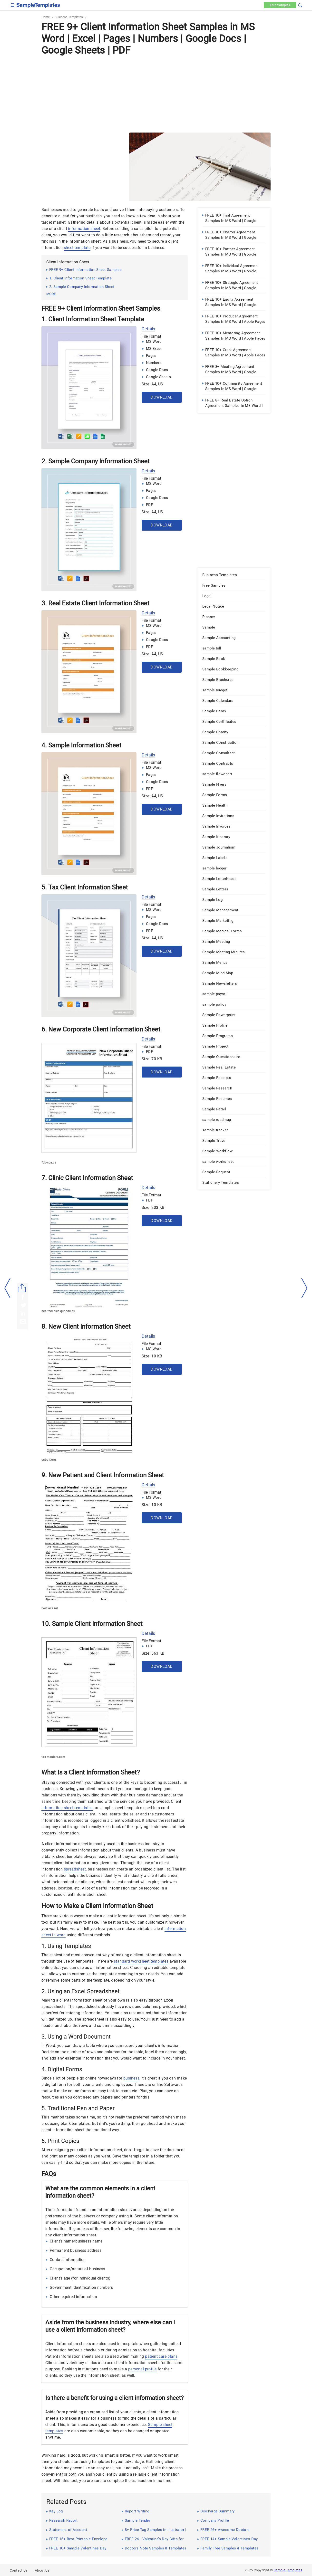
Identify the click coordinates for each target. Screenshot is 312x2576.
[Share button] (22, 1288)
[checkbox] (12, 4)
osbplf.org (48, 1459)
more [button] (51, 294)
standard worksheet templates (141, 1961)
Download (162, 397)
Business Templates (69, 17)
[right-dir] (304, 1288)
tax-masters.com (53, 1757)
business (131, 2078)
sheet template (77, 247)
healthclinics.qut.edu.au (58, 1311)
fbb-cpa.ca (48, 1162)
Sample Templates (287, 2570)
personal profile (142, 2369)
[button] (300, 4)
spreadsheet (75, 1869)
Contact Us (19, 2570)
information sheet (84, 228)
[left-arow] (7, 1288)
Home (45, 17)
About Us (42, 2570)
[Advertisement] (156, 94)
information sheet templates (67, 1807)
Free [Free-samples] (280, 5)
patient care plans (161, 2356)
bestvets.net (49, 1608)
